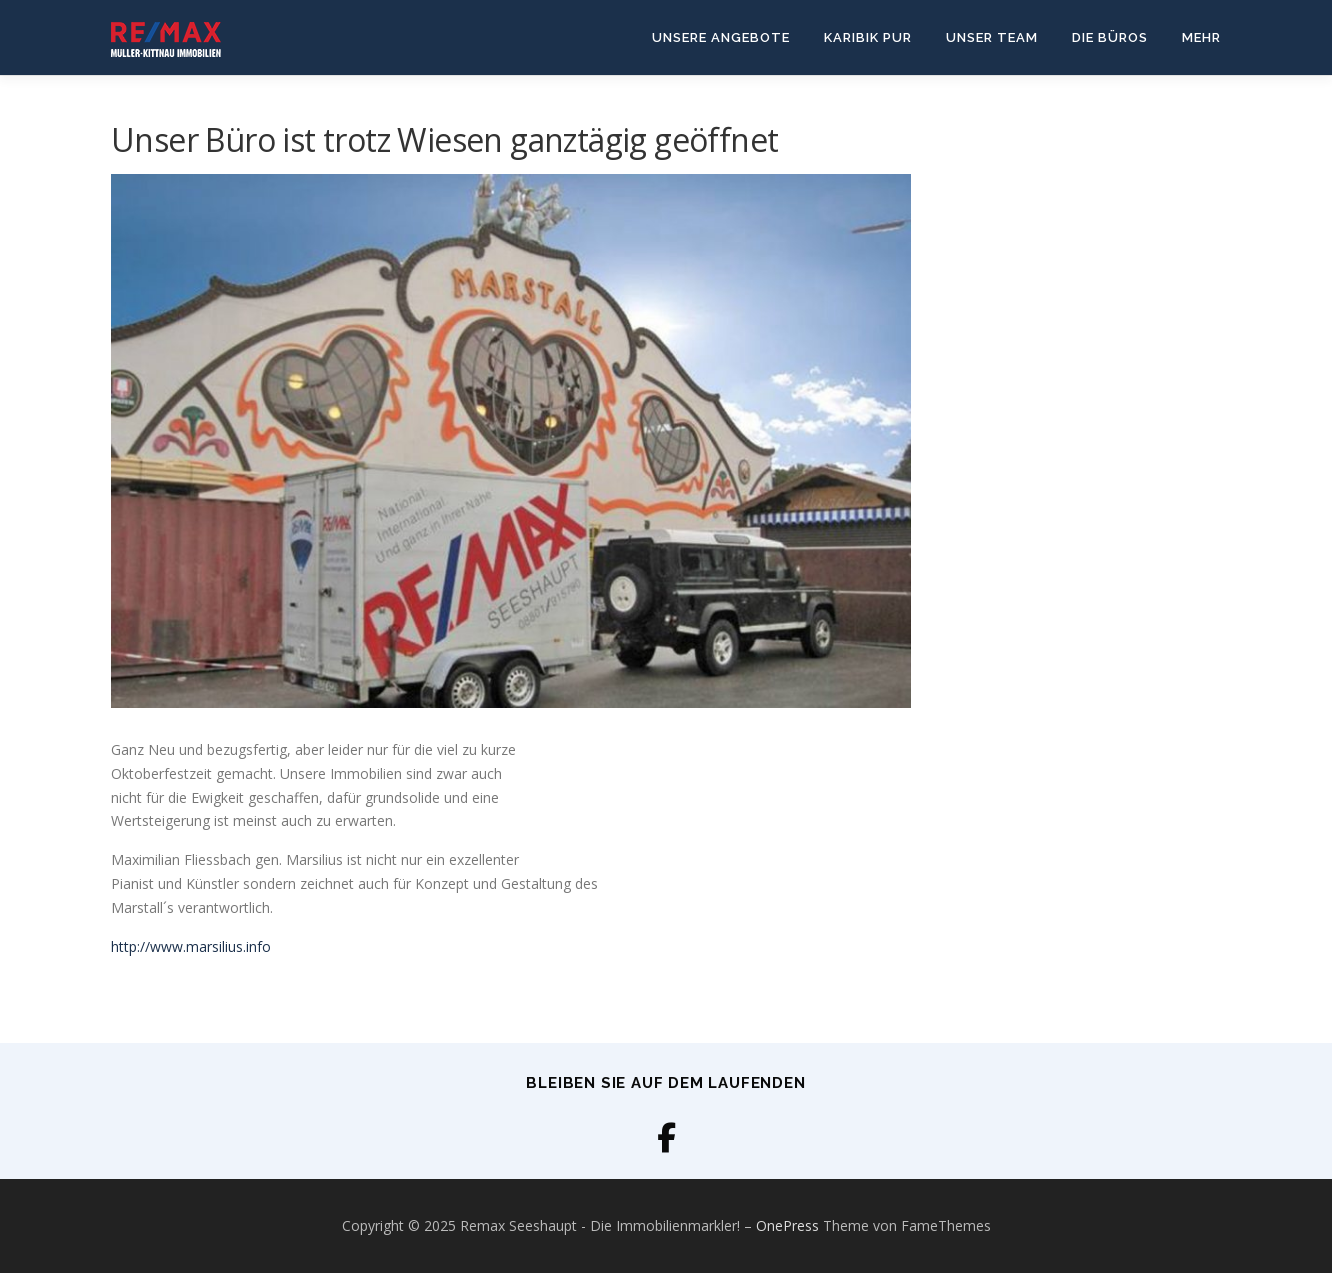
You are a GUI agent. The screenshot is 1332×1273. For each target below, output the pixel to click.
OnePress (787, 1225)
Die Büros (1110, 37)
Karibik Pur (868, 37)
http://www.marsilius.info (191, 946)
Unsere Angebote (721, 37)
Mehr (1201, 37)
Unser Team (992, 37)
